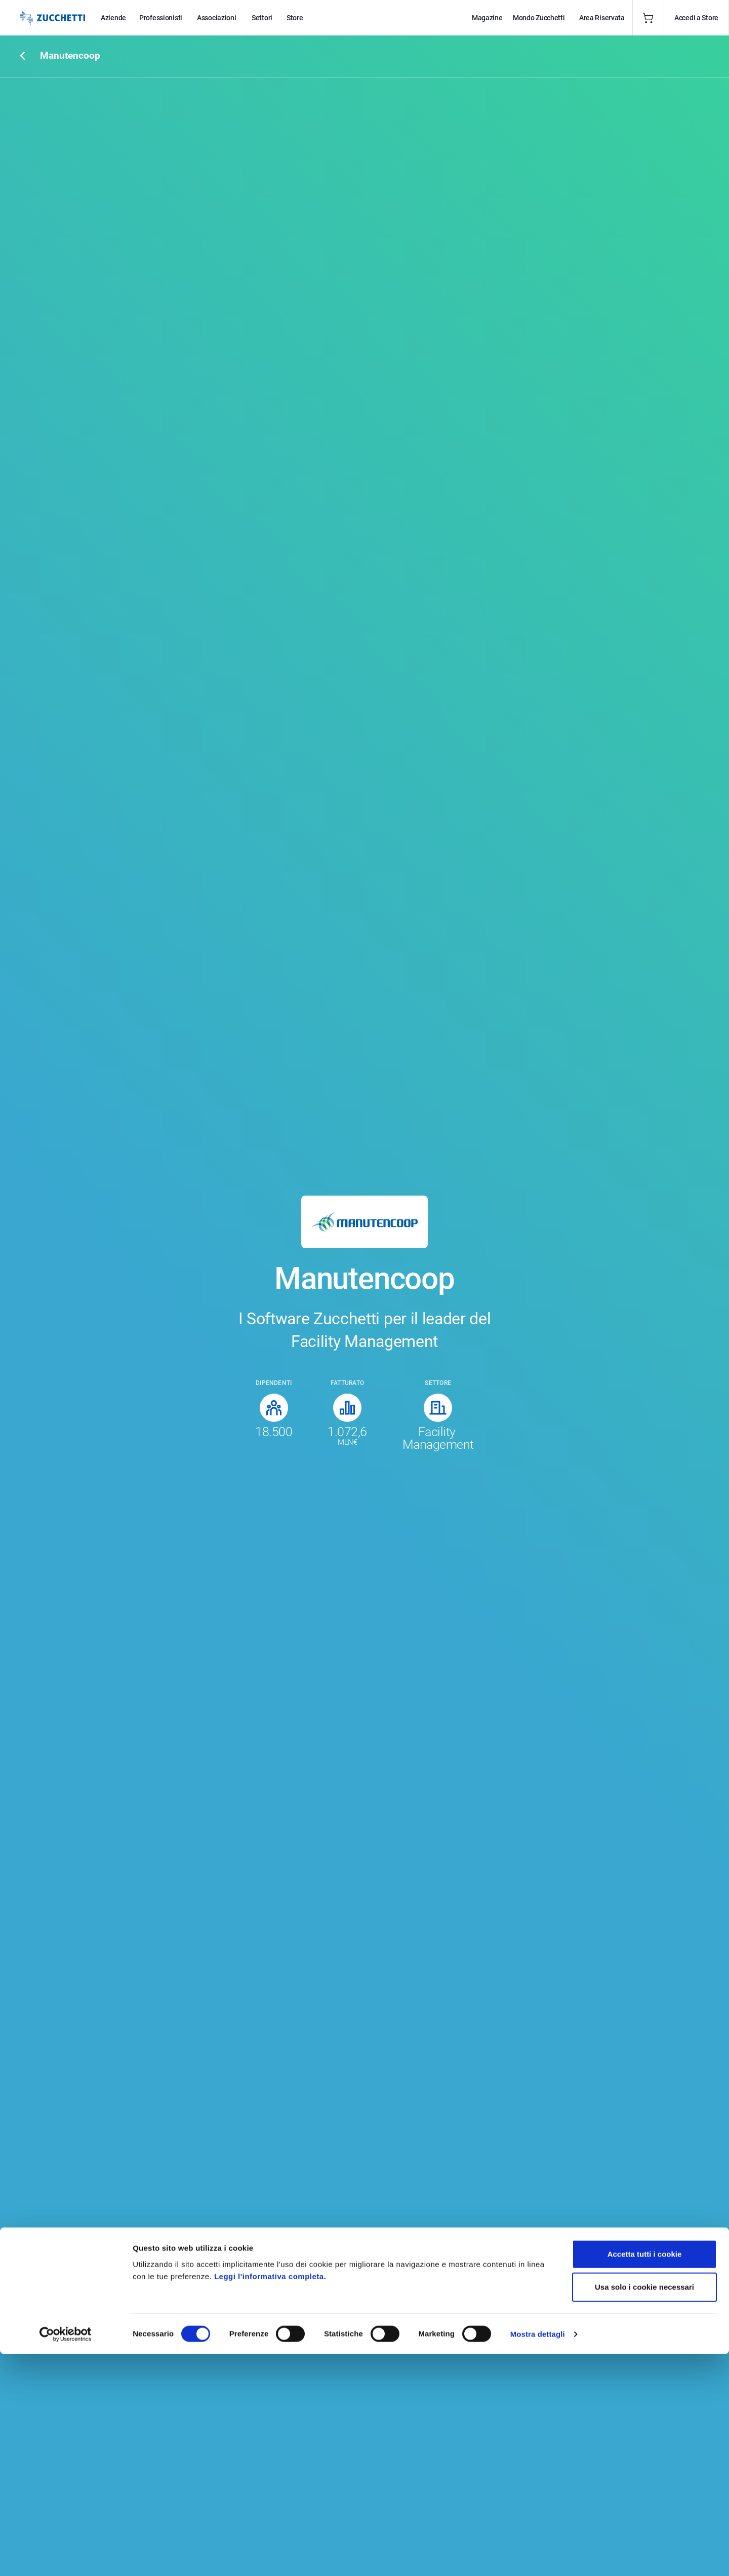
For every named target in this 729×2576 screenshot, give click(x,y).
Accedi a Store (696, 18)
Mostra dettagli (537, 2556)
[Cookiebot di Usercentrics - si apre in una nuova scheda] (65, 2556)
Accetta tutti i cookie (645, 2476)
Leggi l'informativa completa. (270, 2498)
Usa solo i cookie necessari (644, 2509)
